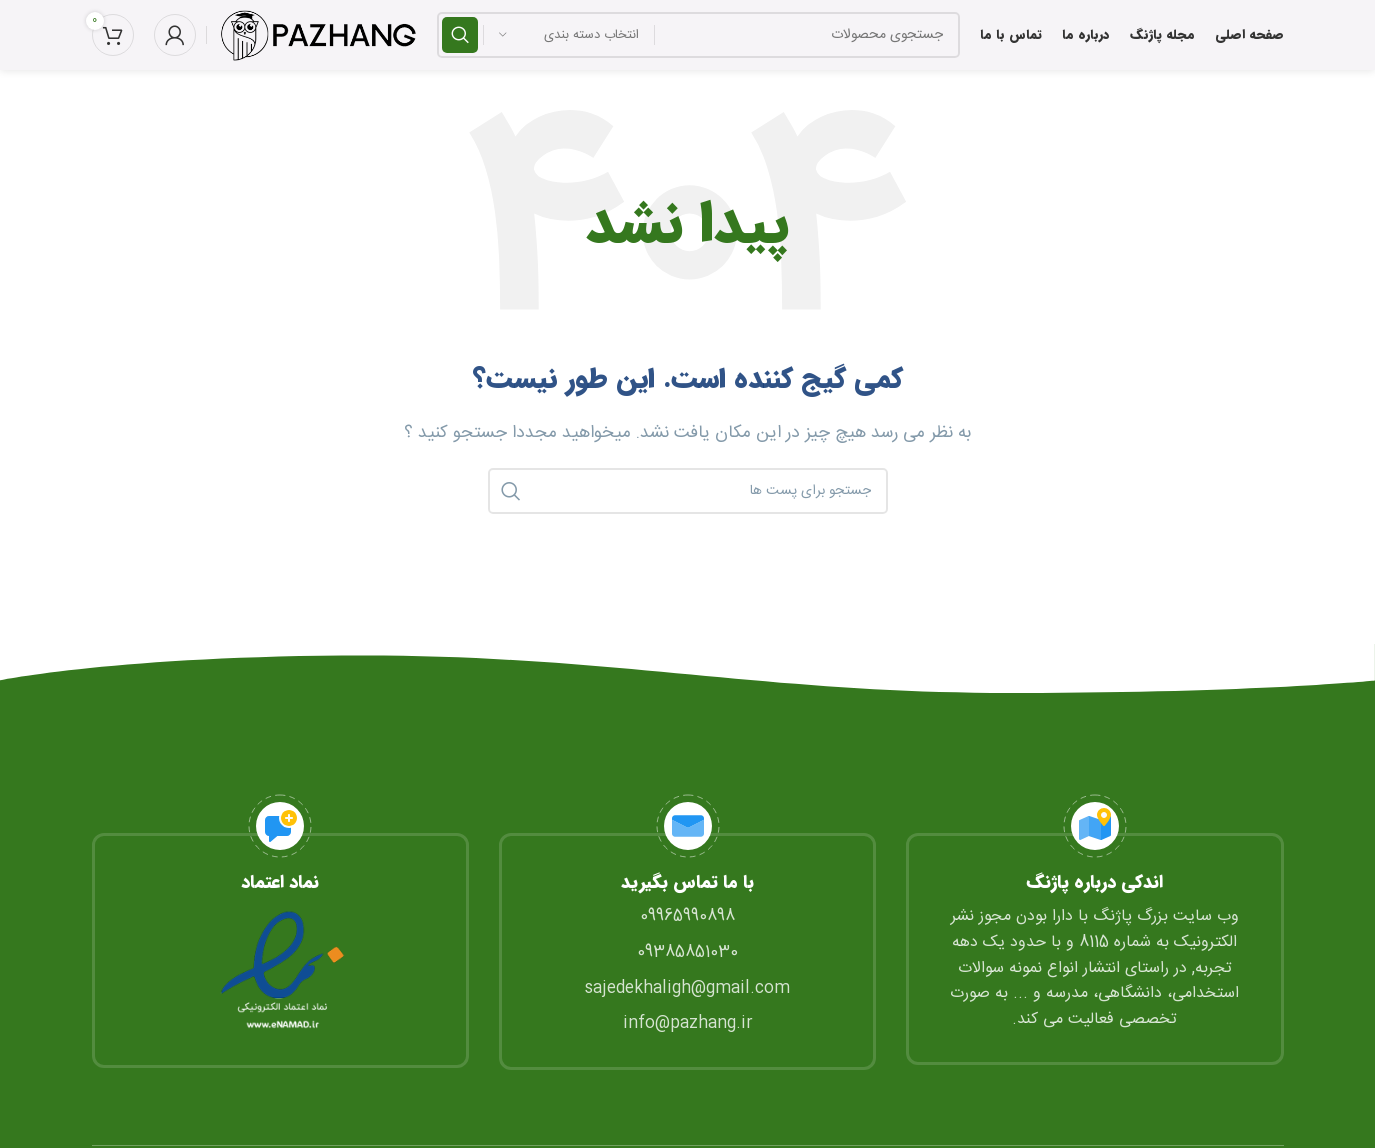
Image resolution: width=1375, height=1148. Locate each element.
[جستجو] (698, 35)
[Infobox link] (280, 931)
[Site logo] (317, 35)
